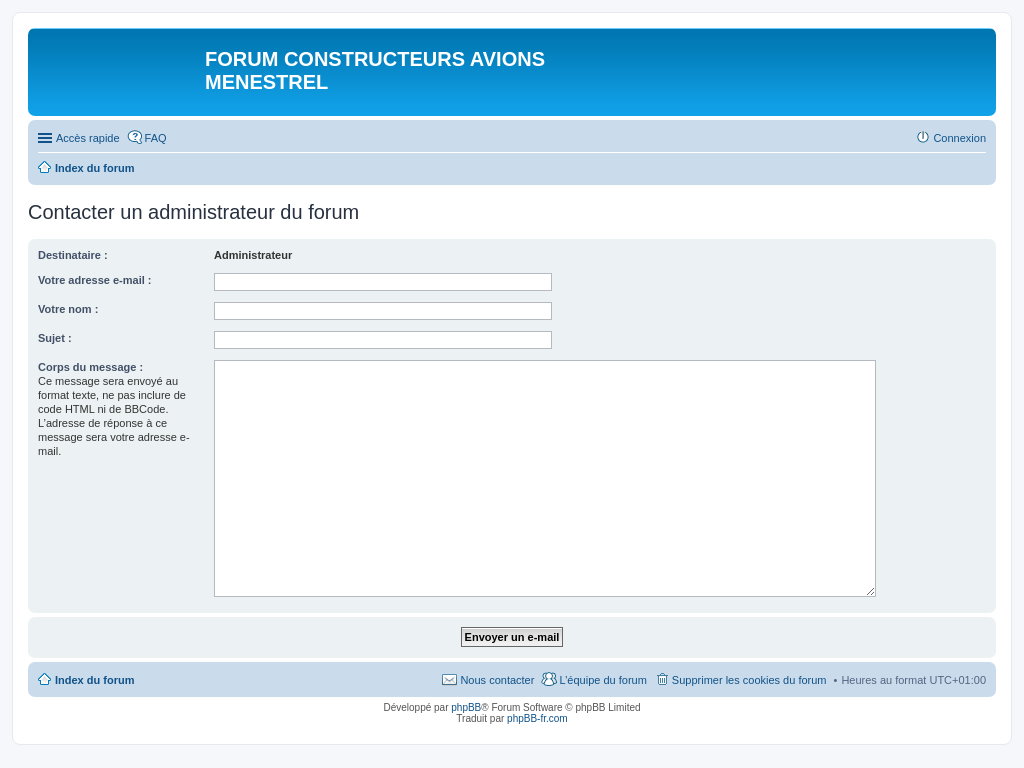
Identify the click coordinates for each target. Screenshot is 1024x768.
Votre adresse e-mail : (95, 280)
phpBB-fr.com (537, 718)
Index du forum (94, 680)
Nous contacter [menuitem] (497, 680)
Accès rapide (88, 138)
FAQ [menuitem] (156, 138)
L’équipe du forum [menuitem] (602, 680)
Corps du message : (90, 367)
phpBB (466, 707)
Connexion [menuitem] (959, 138)
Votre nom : (68, 309)
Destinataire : (73, 255)
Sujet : (55, 338)
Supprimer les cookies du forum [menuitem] (749, 680)
